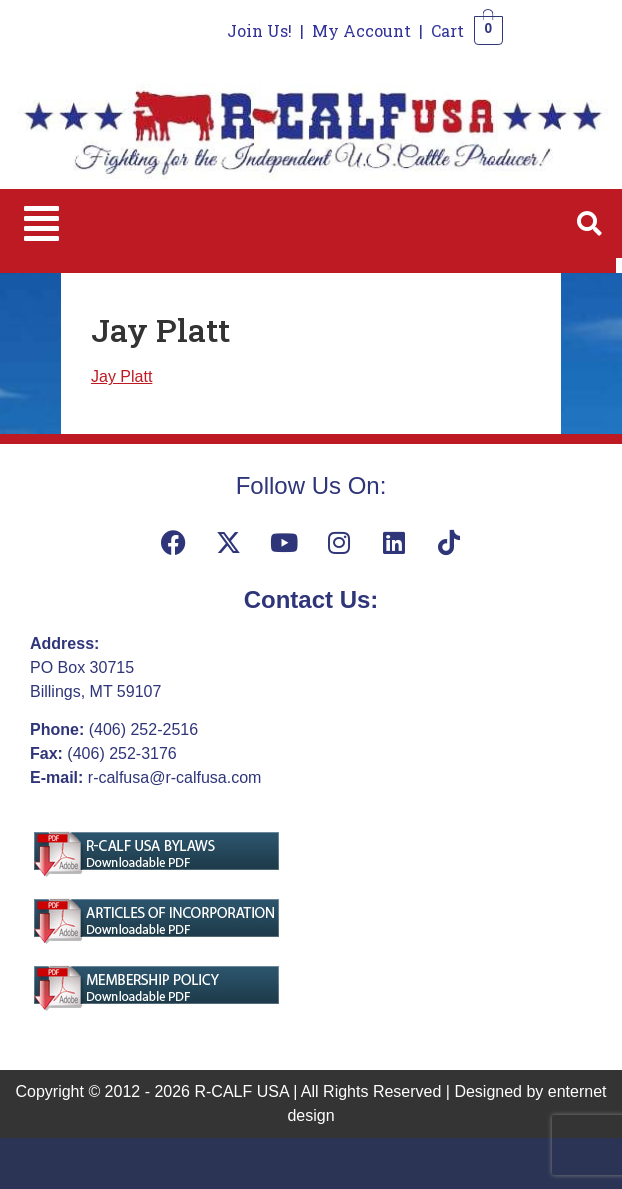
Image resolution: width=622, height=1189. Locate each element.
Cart (447, 30)
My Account (361, 30)
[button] (41, 223)
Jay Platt (121, 376)
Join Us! (259, 30)
